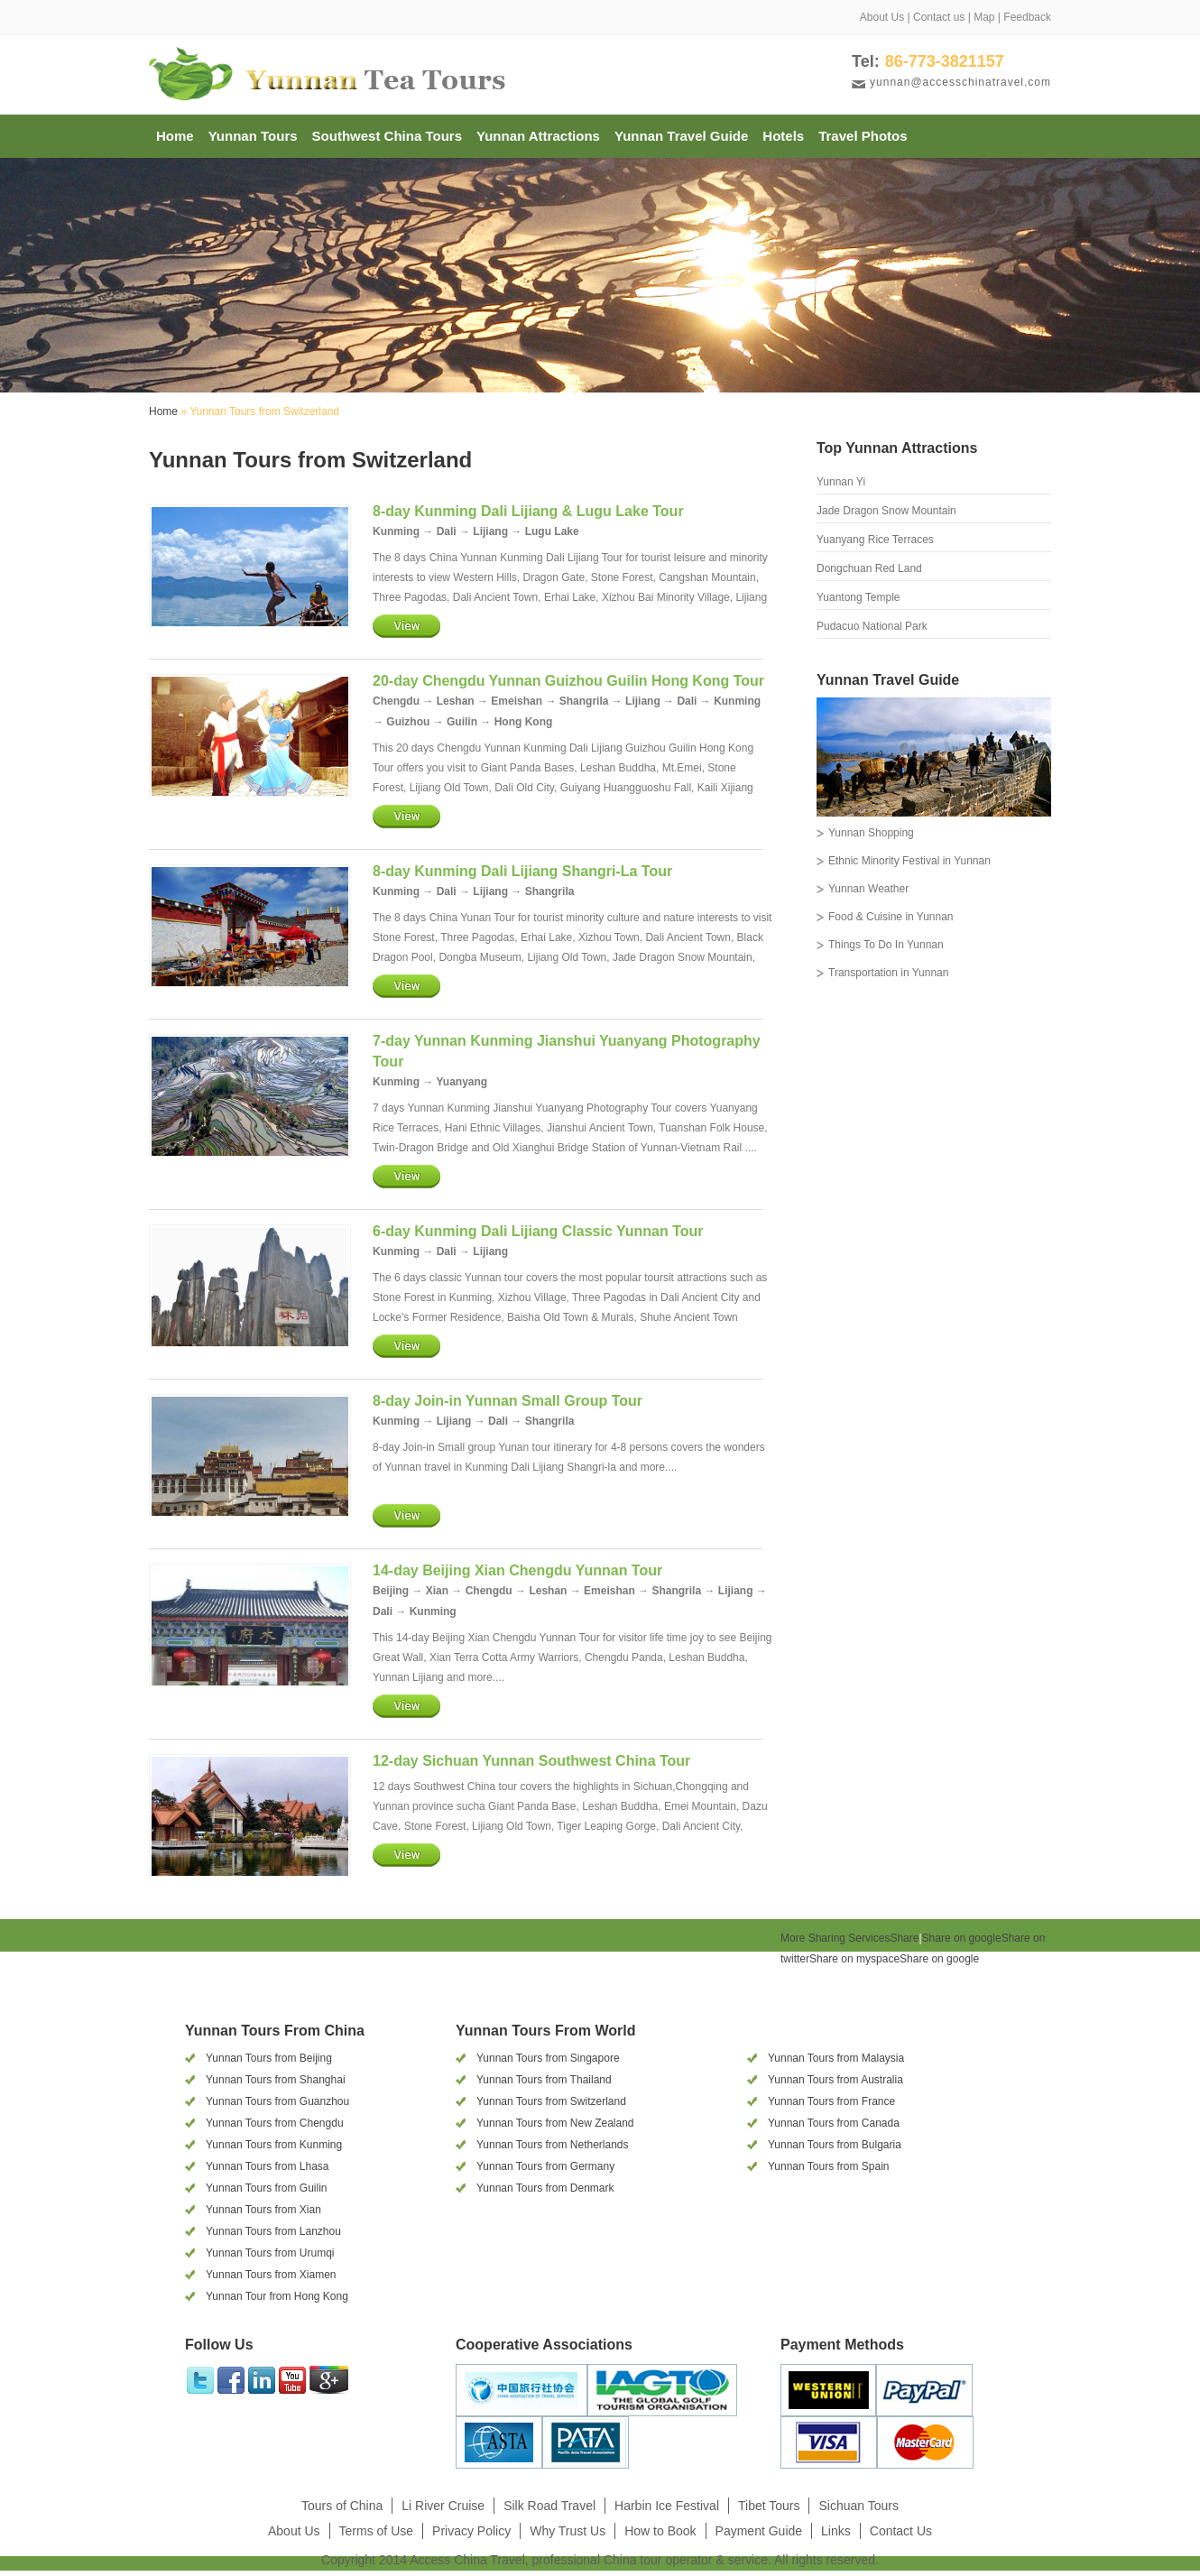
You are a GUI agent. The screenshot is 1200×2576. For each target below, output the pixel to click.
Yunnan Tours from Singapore (548, 2058)
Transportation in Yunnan (888, 972)
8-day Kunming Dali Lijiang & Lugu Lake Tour (528, 511)
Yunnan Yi (841, 481)
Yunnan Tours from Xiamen (271, 2274)
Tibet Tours (768, 2505)
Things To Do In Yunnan (886, 944)
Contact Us (901, 2531)
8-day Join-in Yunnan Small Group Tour (507, 1400)
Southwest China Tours (387, 135)
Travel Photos (862, 135)
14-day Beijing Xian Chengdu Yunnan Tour (517, 1570)
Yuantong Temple (858, 597)
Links (836, 2531)
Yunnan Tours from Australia (835, 2079)
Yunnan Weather (868, 888)
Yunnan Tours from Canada (834, 2123)
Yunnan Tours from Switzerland (551, 2101)
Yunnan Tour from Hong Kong (277, 2296)
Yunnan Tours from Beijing (269, 2058)
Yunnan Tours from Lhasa (267, 2166)
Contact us (939, 17)
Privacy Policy (471, 2531)
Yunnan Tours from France (831, 2101)
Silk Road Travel (549, 2505)
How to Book (660, 2531)
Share (849, 1938)
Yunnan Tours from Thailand (544, 2079)
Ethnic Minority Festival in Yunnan (909, 860)
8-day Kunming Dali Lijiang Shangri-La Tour (522, 871)
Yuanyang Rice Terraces (875, 539)
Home (175, 135)
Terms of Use (376, 2531)
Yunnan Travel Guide (681, 135)
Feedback (1027, 17)
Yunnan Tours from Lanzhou (273, 2231)
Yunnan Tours (253, 135)
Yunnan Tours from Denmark (545, 2188)
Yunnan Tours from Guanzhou (277, 2101)
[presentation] (830, 1981)
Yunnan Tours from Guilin (267, 2188)
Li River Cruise (443, 2505)
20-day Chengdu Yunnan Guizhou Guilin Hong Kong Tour (568, 680)
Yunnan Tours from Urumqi (270, 2253)
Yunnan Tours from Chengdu (275, 2123)
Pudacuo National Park (872, 626)
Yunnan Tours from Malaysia (836, 2058)
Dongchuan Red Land (869, 568)
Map (984, 17)
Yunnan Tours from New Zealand (555, 2123)
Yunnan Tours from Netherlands (552, 2144)
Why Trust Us (567, 2531)
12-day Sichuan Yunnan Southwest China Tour (531, 1760)
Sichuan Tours (858, 2505)
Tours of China (342, 2505)
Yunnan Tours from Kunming (274, 2144)
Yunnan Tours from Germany (545, 2166)
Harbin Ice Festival (666, 2505)
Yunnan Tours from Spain (829, 2166)
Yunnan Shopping (871, 832)
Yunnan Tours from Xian (263, 2209)
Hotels (783, 135)
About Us (882, 17)
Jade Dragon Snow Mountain (886, 510)
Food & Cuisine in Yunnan (891, 916)
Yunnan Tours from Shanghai (276, 2079)
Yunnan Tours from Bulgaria (834, 2144)
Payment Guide (759, 2531)
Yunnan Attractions (538, 135)
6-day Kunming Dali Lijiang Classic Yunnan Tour (538, 1231)
